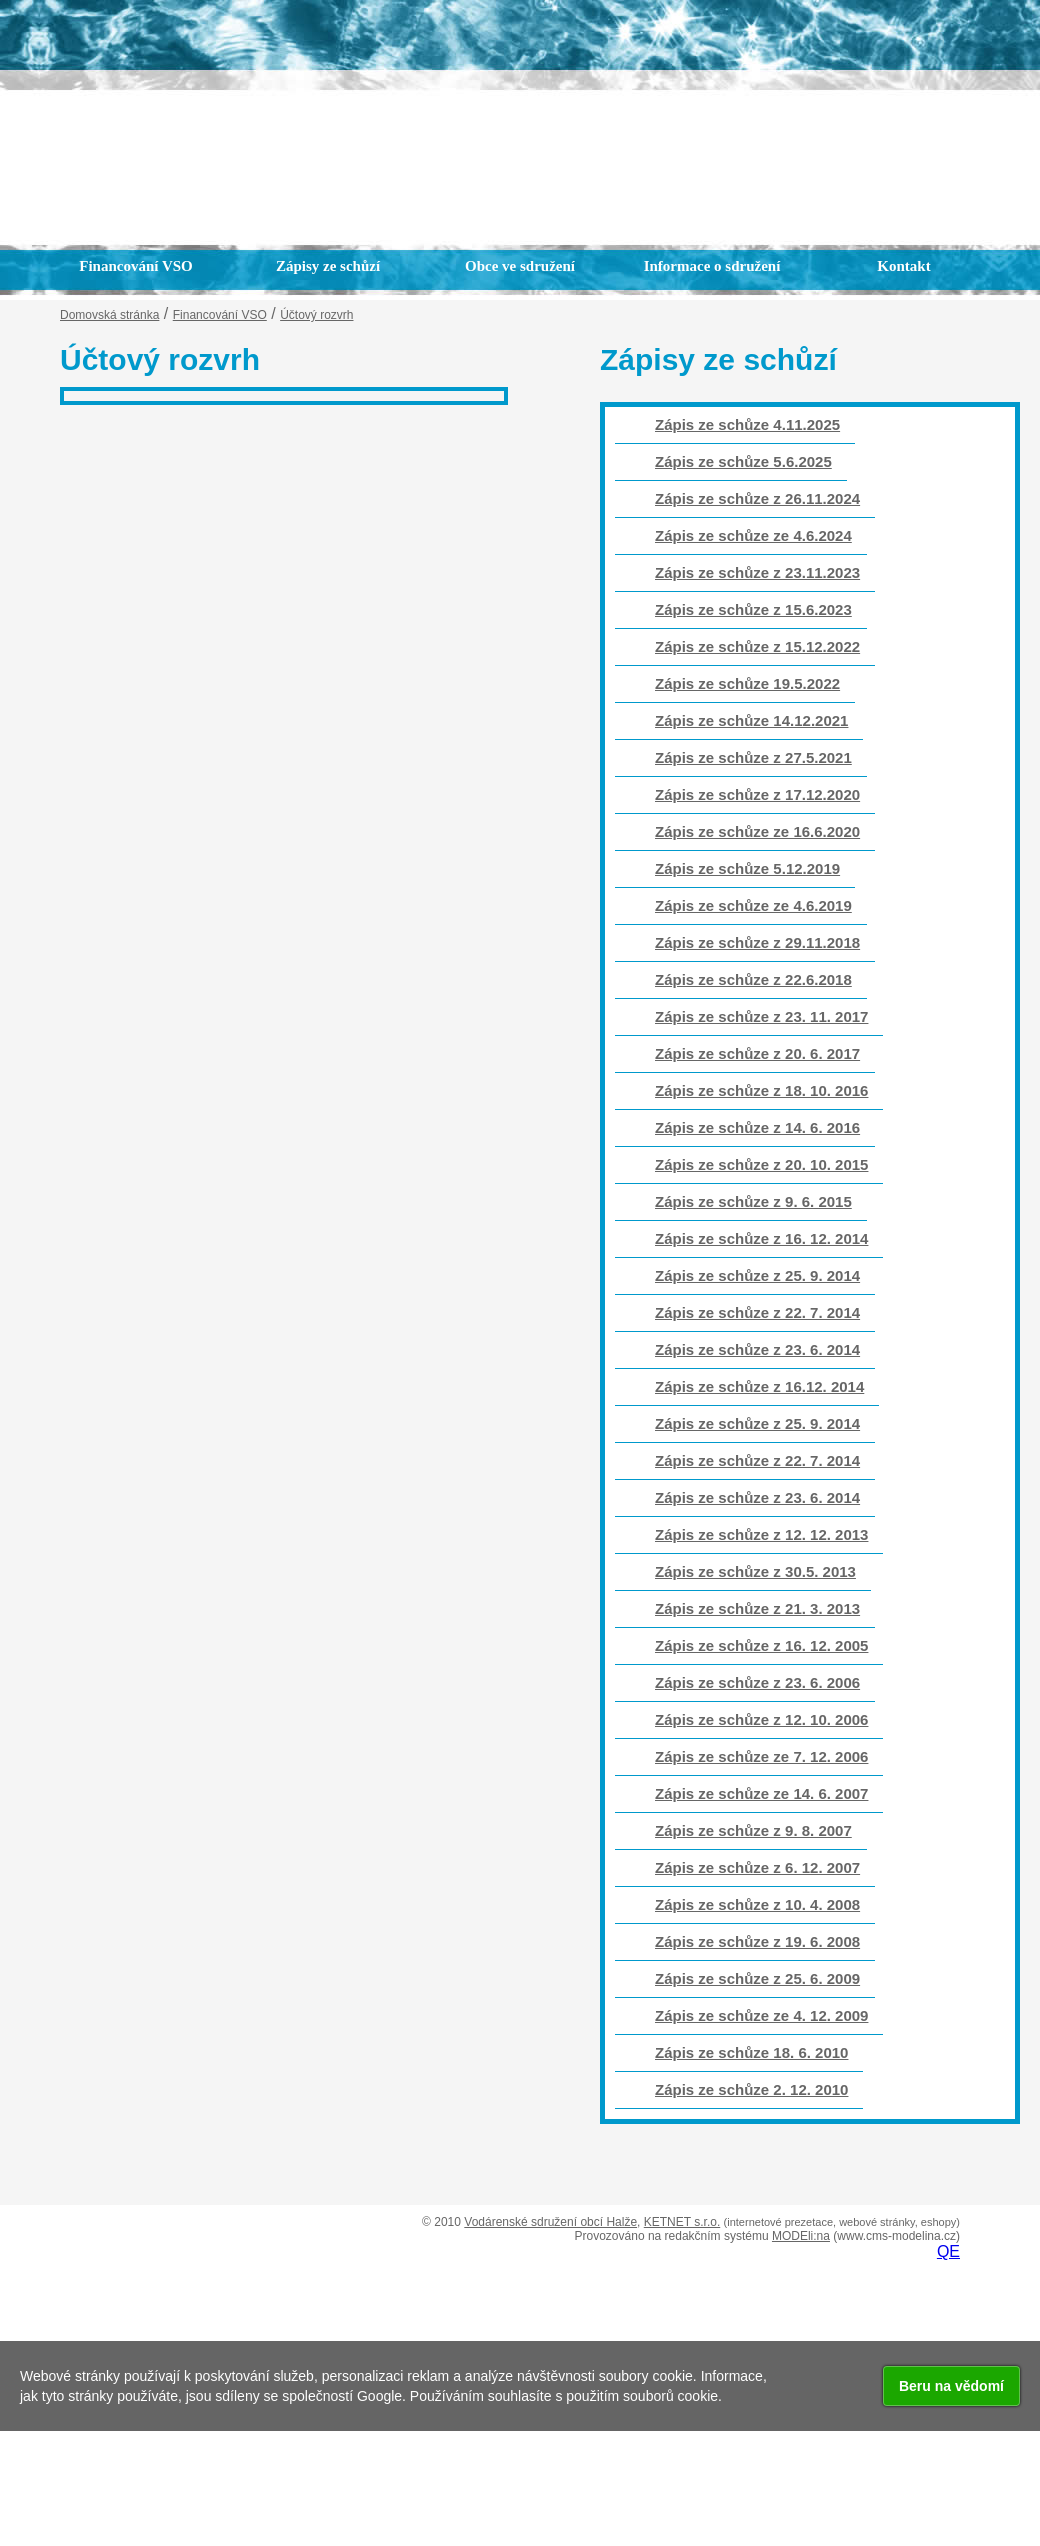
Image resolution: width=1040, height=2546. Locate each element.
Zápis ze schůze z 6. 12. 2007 (757, 1867)
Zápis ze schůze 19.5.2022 (747, 683)
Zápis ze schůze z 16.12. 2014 (759, 1386)
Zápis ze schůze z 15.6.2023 (753, 609)
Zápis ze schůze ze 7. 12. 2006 (761, 1756)
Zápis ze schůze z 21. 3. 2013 (757, 1608)
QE (948, 2251)
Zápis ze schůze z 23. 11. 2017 (761, 1016)
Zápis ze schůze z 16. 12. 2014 (761, 1238)
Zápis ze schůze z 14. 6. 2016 (757, 1127)
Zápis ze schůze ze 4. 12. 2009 (761, 2015)
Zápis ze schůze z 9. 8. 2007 (753, 1830)
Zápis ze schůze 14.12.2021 (751, 720)
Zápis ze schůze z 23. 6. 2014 (757, 1349)
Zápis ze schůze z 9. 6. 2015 (753, 1201)
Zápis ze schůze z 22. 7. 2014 (757, 1312)
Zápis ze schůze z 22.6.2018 (753, 979)
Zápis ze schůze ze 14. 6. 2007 (761, 1793)
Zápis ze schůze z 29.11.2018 (757, 942)
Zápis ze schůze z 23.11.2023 (757, 572)
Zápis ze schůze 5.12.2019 (747, 868)
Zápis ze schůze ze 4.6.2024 (753, 535)
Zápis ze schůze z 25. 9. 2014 (757, 1275)
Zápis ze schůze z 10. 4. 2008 (757, 1904)
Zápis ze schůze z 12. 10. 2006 (761, 1719)
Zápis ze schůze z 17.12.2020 (757, 794)
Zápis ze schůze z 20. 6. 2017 (757, 1053)
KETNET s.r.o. (682, 2222)
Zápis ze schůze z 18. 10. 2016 (761, 1090)
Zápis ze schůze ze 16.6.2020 (757, 831)
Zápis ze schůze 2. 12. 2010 (751, 2089)
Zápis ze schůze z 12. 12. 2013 (761, 1534)
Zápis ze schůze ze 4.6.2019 (753, 905)
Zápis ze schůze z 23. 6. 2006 (757, 1682)
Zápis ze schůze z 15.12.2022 (757, 646)
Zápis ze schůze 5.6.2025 (743, 461)
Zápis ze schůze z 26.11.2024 (757, 498)
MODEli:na (801, 2236)
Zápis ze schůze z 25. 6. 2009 (757, 1978)
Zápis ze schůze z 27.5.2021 (753, 757)
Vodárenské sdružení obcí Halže (550, 2222)
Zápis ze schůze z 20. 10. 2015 (761, 1164)
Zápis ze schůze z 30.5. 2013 (755, 1571)
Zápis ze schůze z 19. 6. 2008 (757, 1941)
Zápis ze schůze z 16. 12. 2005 (761, 1645)
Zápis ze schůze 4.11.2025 (747, 424)
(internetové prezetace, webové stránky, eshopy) (842, 2222)
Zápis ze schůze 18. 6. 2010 (751, 2052)
